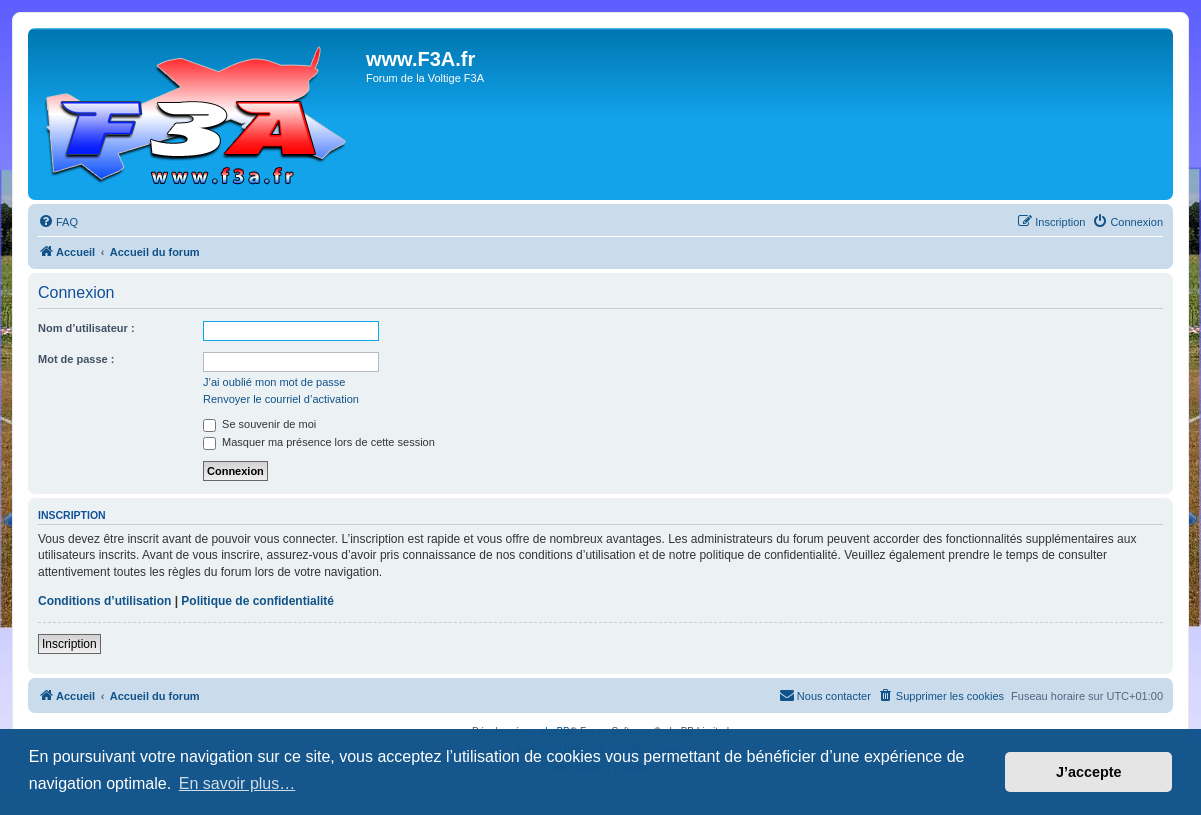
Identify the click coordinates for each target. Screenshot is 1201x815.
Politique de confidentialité (257, 601)
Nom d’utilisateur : (86, 328)
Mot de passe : (76, 359)
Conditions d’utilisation (104, 601)
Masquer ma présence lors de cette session (319, 442)
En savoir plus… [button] (237, 783)
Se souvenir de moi (259, 424)
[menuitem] (58, 222)
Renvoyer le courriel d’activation (281, 399)
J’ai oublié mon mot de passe (274, 382)
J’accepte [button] (1089, 772)
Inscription (69, 644)
